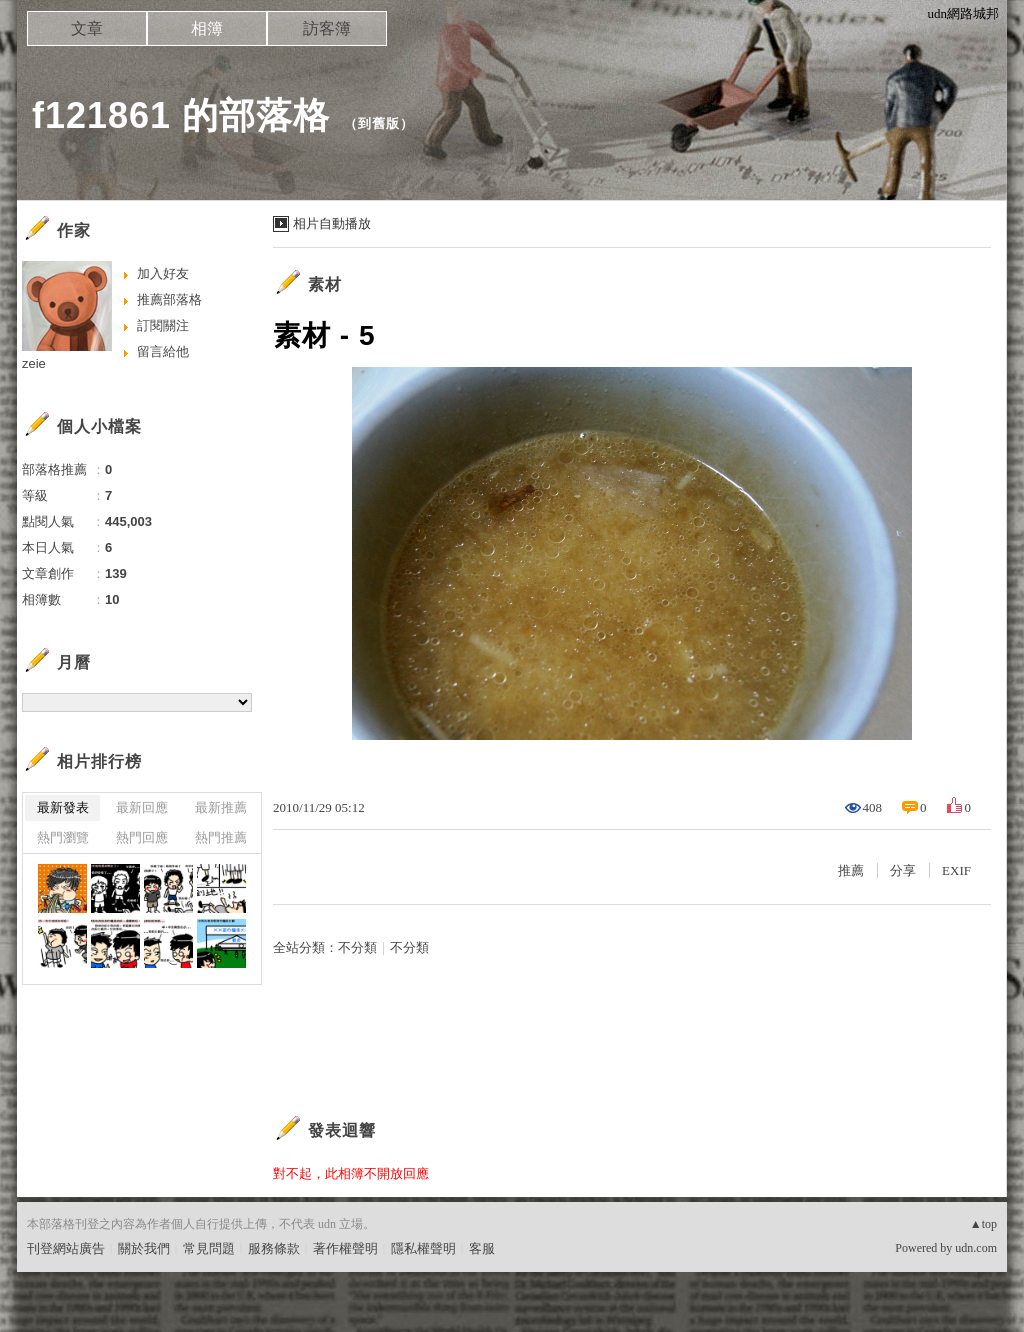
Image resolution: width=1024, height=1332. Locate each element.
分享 (903, 870)
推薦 (851, 870)
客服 (482, 1248)
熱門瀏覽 (63, 837)
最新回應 (142, 807)
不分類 (357, 947)
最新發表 (63, 807)
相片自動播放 (332, 223)
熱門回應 (142, 837)
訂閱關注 (163, 325)
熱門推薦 (221, 837)
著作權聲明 (345, 1248)
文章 (87, 28)
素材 (325, 284)
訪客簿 (327, 28)
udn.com (976, 1248)
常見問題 (209, 1248)
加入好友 (163, 273)
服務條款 (274, 1248)
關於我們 (144, 1248)
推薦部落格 (169, 299)
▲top (983, 1224)
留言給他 (163, 351)
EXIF (956, 870)
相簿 (207, 28)
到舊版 (379, 123)
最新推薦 (221, 807)
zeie (34, 363)
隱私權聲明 (423, 1248)
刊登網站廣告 (66, 1248)
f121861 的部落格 (181, 115)
